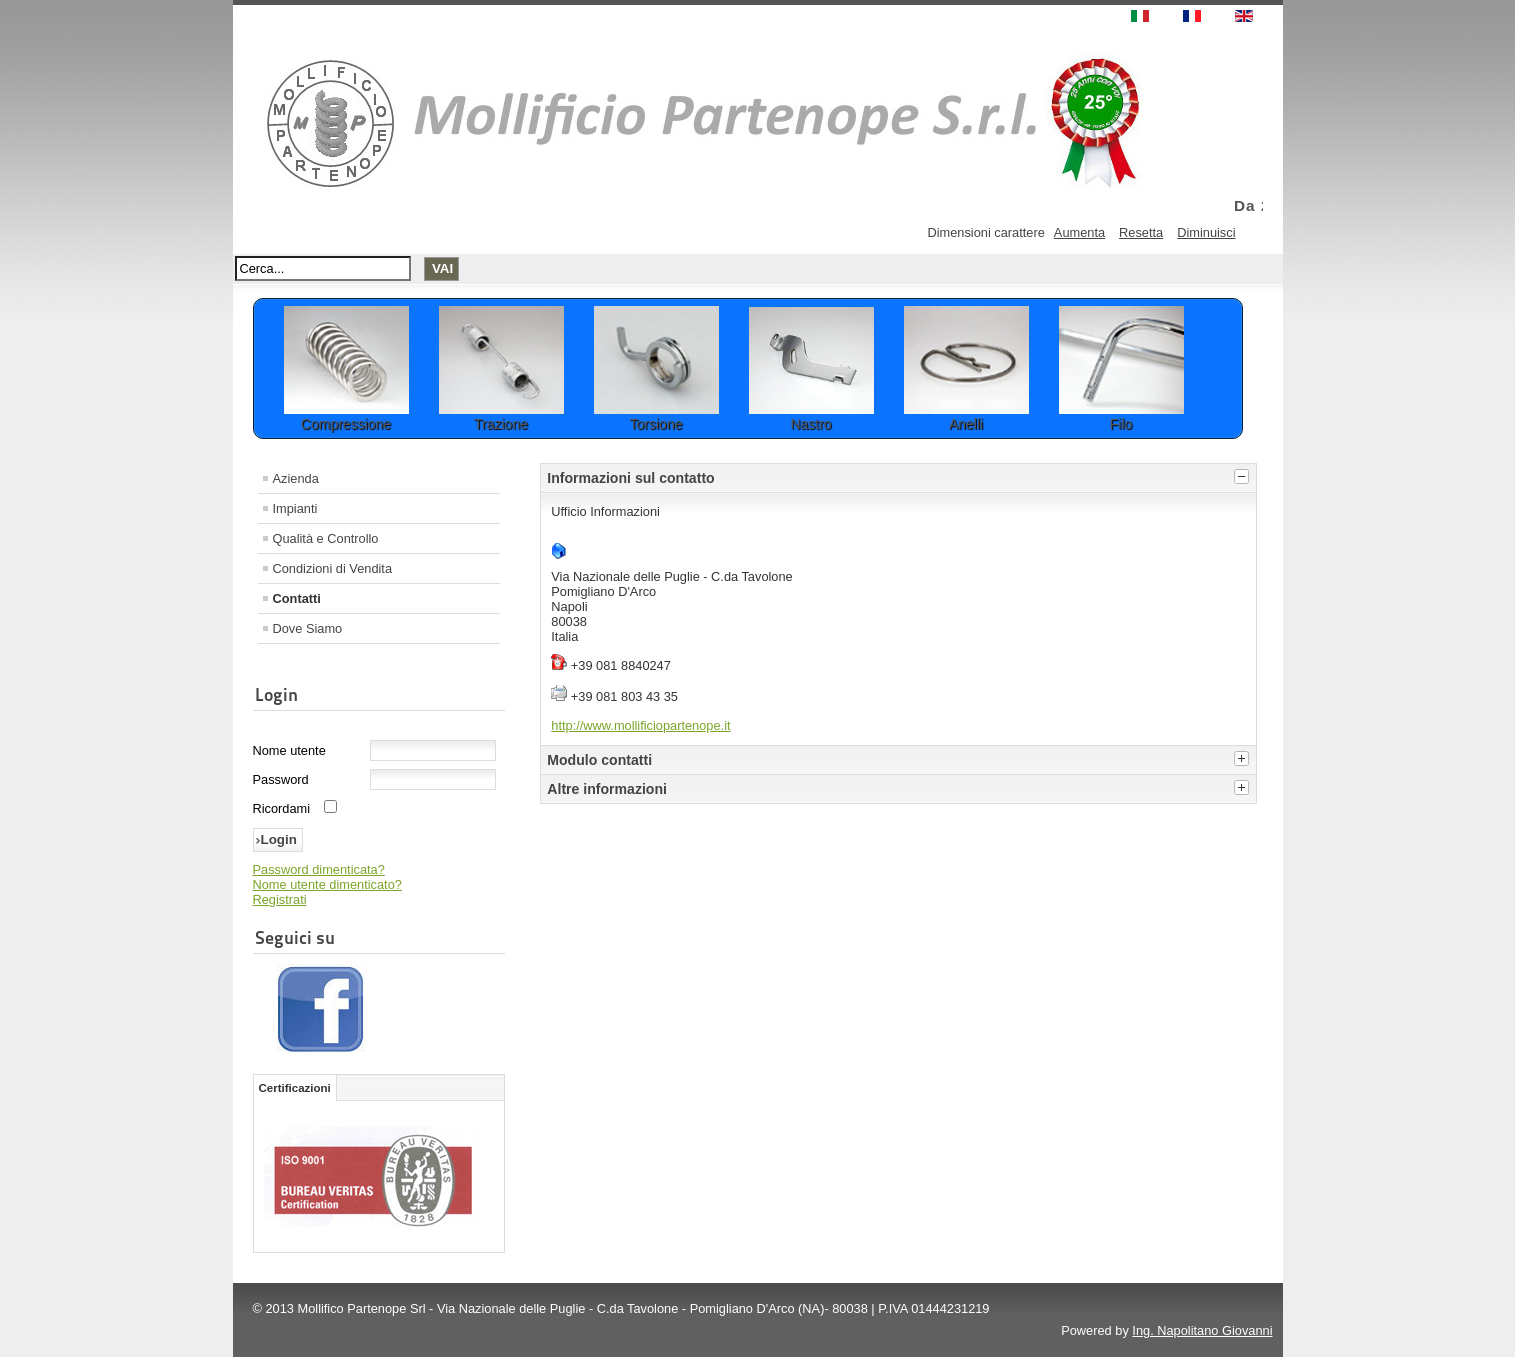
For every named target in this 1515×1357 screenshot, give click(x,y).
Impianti (295, 508)
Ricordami (282, 808)
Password (281, 779)
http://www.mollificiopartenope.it (640, 725)
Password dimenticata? (319, 869)
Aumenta (1079, 232)
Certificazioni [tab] (295, 1088)
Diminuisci (1206, 232)
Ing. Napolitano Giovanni (1202, 1330)
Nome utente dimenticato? (327, 884)
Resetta (1141, 232)
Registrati (280, 899)
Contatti (297, 598)
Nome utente (289, 750)
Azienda (296, 478)
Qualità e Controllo (326, 538)
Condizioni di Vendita (333, 568)
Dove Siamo (308, 628)
